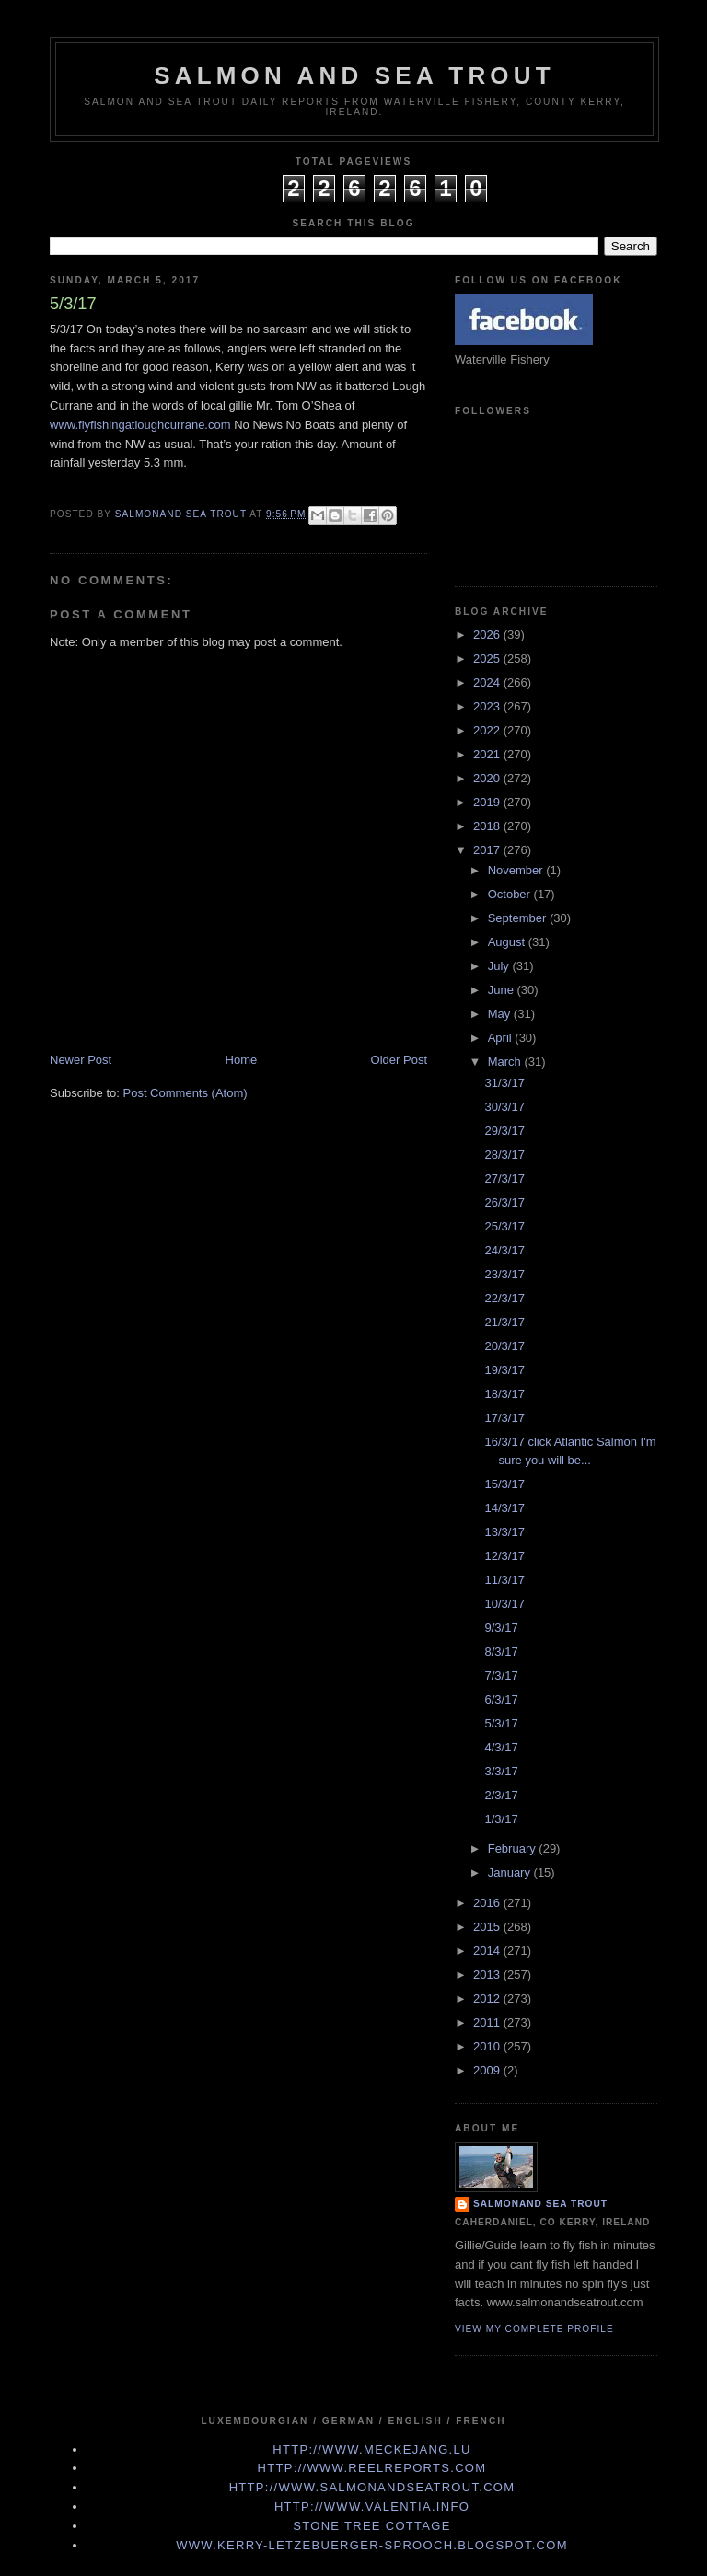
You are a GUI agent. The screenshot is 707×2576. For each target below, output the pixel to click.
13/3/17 (504, 1532)
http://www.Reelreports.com (372, 2468)
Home (242, 1060)
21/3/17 (504, 1322)
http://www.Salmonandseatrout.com (372, 2487)
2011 (488, 2022)
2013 (488, 1974)
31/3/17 (504, 1083)
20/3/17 (504, 1346)
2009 (488, 2070)
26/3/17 (504, 1202)
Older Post (399, 1060)
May (501, 1014)
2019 (488, 802)
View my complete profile (534, 2329)
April (502, 1038)
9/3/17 (500, 1628)
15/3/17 (504, 1484)
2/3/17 (500, 1795)
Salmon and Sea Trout (354, 75)
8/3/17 (500, 1651)
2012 (488, 1998)
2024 (488, 682)
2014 (488, 1951)
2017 (488, 850)
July (500, 966)
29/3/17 (504, 1131)
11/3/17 (504, 1580)
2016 (488, 1903)
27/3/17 (504, 1178)
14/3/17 (504, 1508)
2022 (488, 730)
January (511, 1872)
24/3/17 (504, 1250)
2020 (488, 778)
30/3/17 (504, 1107)
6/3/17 (500, 1699)
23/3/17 (504, 1274)
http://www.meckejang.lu (371, 2449)
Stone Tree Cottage (371, 2526)
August (508, 942)
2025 (488, 658)
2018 (488, 826)
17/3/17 (504, 1418)
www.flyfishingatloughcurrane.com (140, 425)
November (517, 870)
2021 (488, 754)
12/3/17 (504, 1556)
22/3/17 (504, 1298)
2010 (488, 2046)
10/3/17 (504, 1604)
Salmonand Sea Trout (540, 2204)
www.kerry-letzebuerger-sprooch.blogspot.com (372, 2545)
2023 (488, 706)
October (511, 894)
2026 (488, 634)
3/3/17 (500, 1771)
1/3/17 (500, 1819)
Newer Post (80, 1060)
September (519, 918)
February (513, 1848)
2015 (488, 1927)
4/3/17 (500, 1747)
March (506, 1062)
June (502, 990)
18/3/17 (504, 1394)
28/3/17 (504, 1154)
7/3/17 (500, 1675)
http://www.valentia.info (371, 2506)
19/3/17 (504, 1370)
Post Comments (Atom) (185, 1093)
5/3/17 (500, 1723)
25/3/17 (504, 1226)
